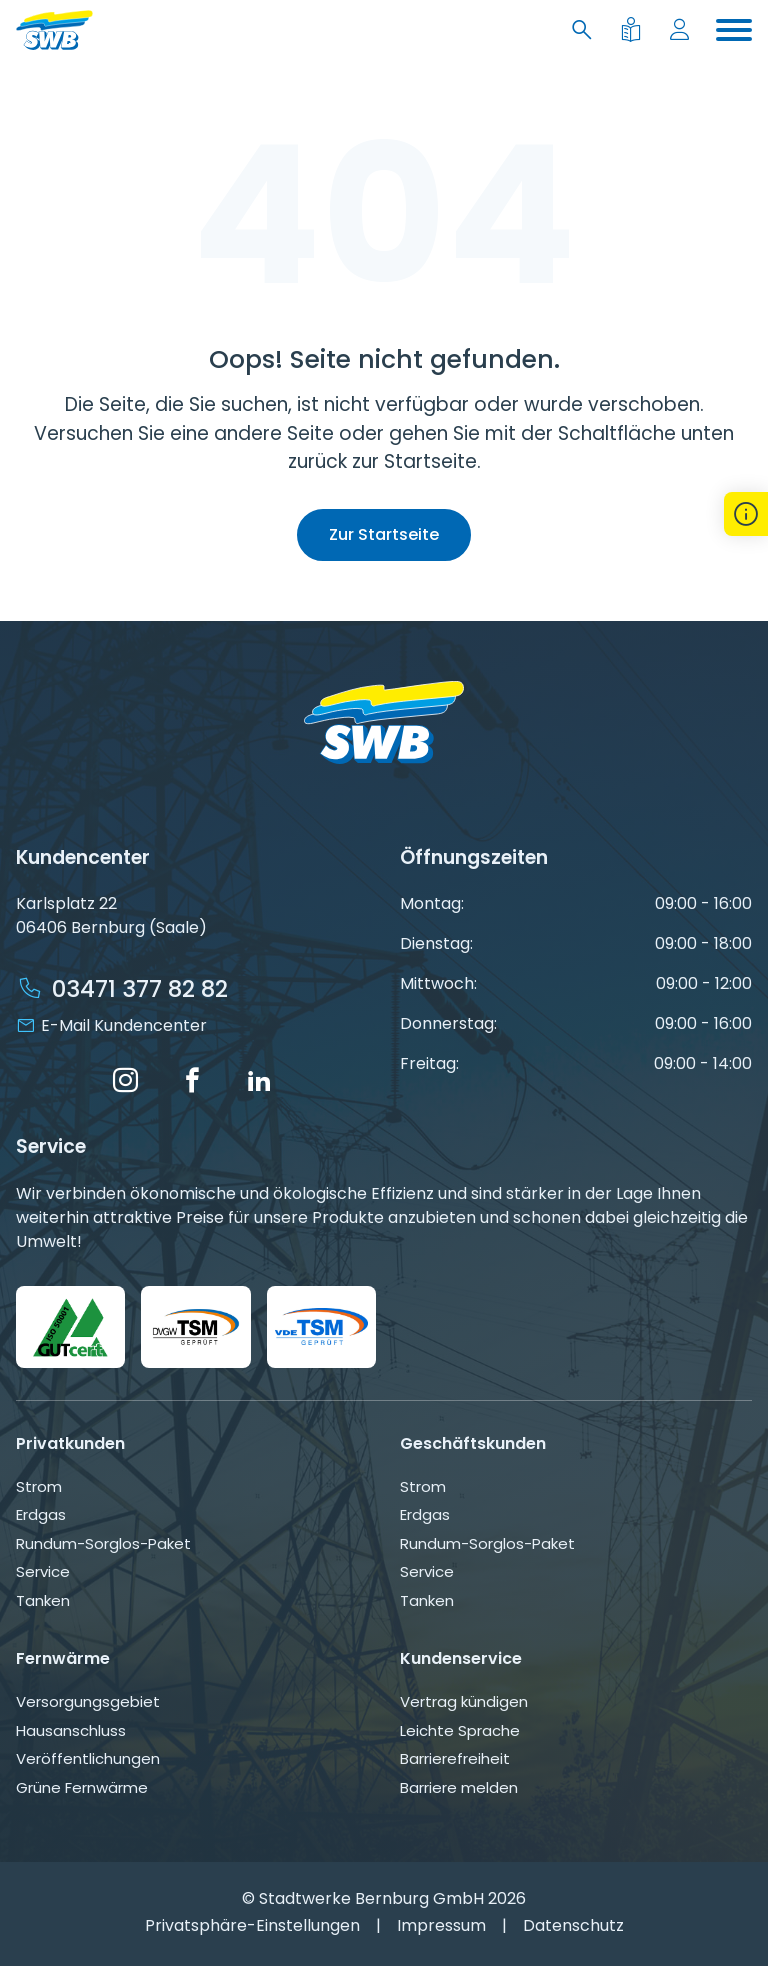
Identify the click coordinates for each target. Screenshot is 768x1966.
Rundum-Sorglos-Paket (103, 1543)
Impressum (441, 1925)
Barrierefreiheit (455, 1758)
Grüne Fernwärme (82, 1787)
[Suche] (586, 30)
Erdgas (41, 1514)
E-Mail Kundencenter (124, 1025)
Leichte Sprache (460, 1730)
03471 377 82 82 (140, 989)
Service (43, 1571)
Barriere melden (459, 1787)
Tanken (43, 1600)
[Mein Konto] (683, 30)
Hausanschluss (71, 1730)
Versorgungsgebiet (88, 1701)
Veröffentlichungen (88, 1758)
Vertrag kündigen (464, 1701)
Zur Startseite (384, 534)
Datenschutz (573, 1925)
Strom (39, 1486)
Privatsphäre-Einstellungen (252, 1925)
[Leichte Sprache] (634, 30)
